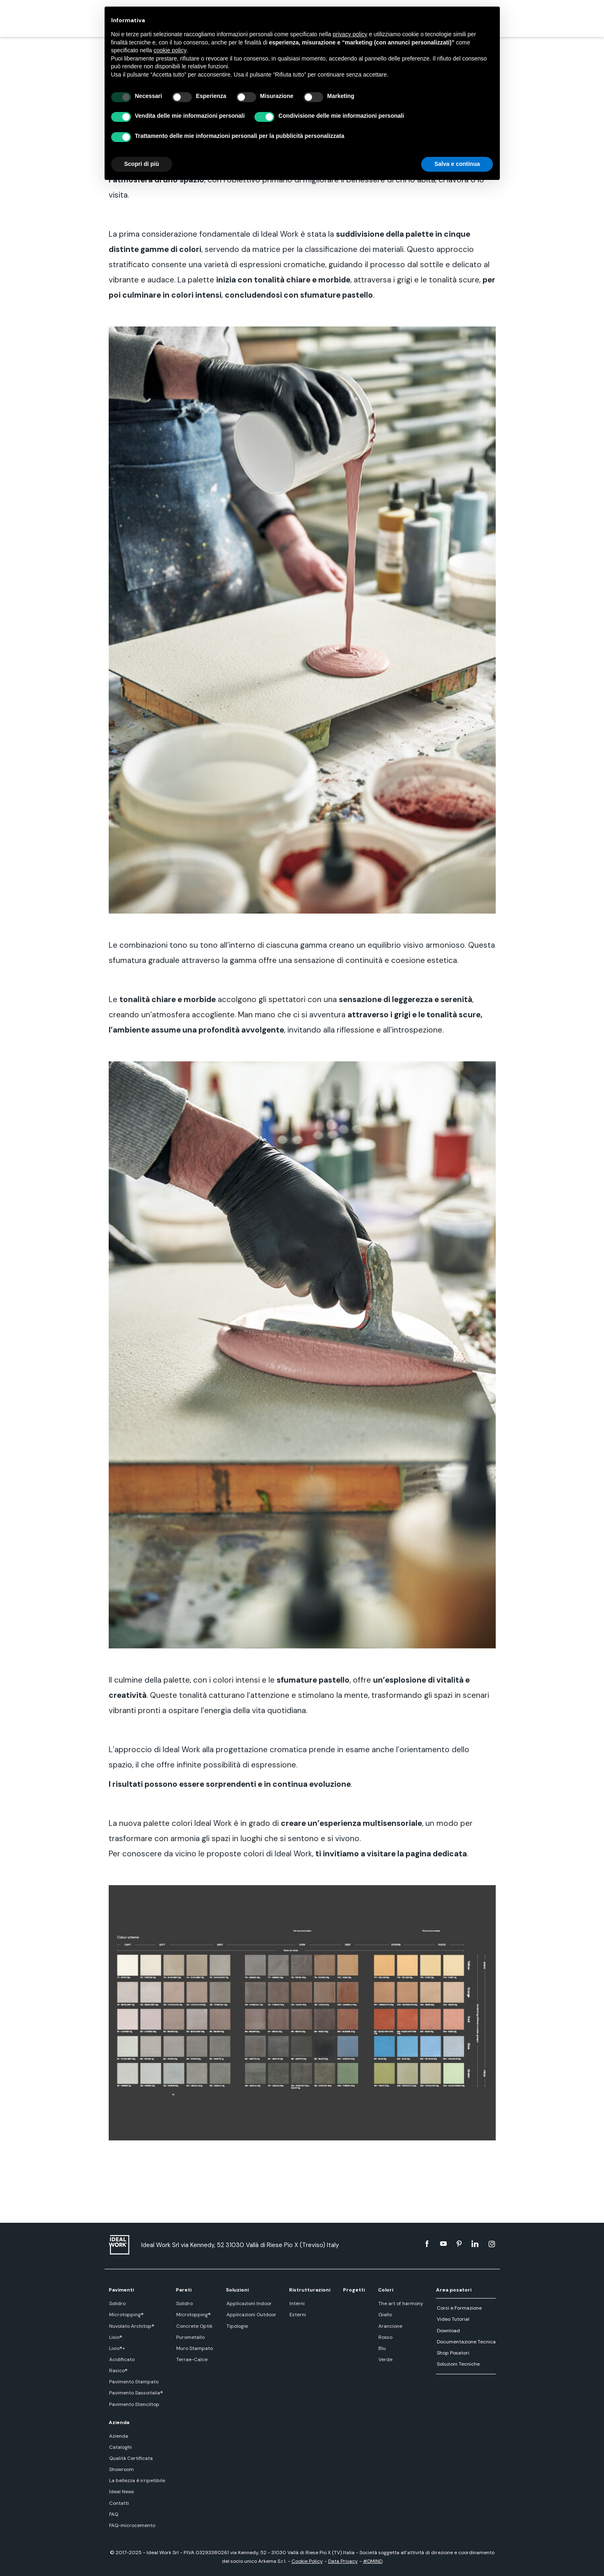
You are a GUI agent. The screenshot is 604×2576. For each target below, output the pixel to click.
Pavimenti (121, 2290)
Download (447, 2330)
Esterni (297, 2314)
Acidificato (121, 2359)
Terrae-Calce (191, 2359)
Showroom (121, 2469)
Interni (296, 2303)
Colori (386, 2290)
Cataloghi (120, 2447)
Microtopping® (126, 2314)
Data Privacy (343, 2561)
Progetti (354, 2290)
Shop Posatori (452, 2353)
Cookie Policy (307, 2561)
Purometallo (190, 2337)
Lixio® (115, 2337)
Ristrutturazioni (309, 2290)
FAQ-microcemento (132, 2525)
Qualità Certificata (130, 2458)
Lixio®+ (117, 2348)
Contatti (118, 2503)
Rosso (385, 2337)
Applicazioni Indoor (248, 2303)
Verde (385, 2359)
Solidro (117, 2303)
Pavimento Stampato (133, 2381)
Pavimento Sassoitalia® (136, 2393)
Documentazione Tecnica (465, 2341)
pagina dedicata (436, 1854)
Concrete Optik (194, 2326)
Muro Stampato (194, 2348)
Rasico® (118, 2370)
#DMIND (372, 2561)
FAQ (113, 2514)
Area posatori (454, 2290)
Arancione (390, 2326)
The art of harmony (400, 2303)
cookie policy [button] (170, 50)
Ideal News (121, 2491)
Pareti (183, 2290)
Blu (382, 2348)
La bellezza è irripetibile (137, 2480)
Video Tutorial (452, 2319)
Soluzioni (237, 2290)
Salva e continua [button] (457, 164)
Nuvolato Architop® (131, 2326)
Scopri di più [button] (141, 164)
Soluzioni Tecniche (457, 2364)
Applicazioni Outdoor (250, 2314)
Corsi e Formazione (458, 2308)
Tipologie (236, 2326)
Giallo (385, 2314)
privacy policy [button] (350, 34)
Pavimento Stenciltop (134, 2404)
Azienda (119, 2422)
